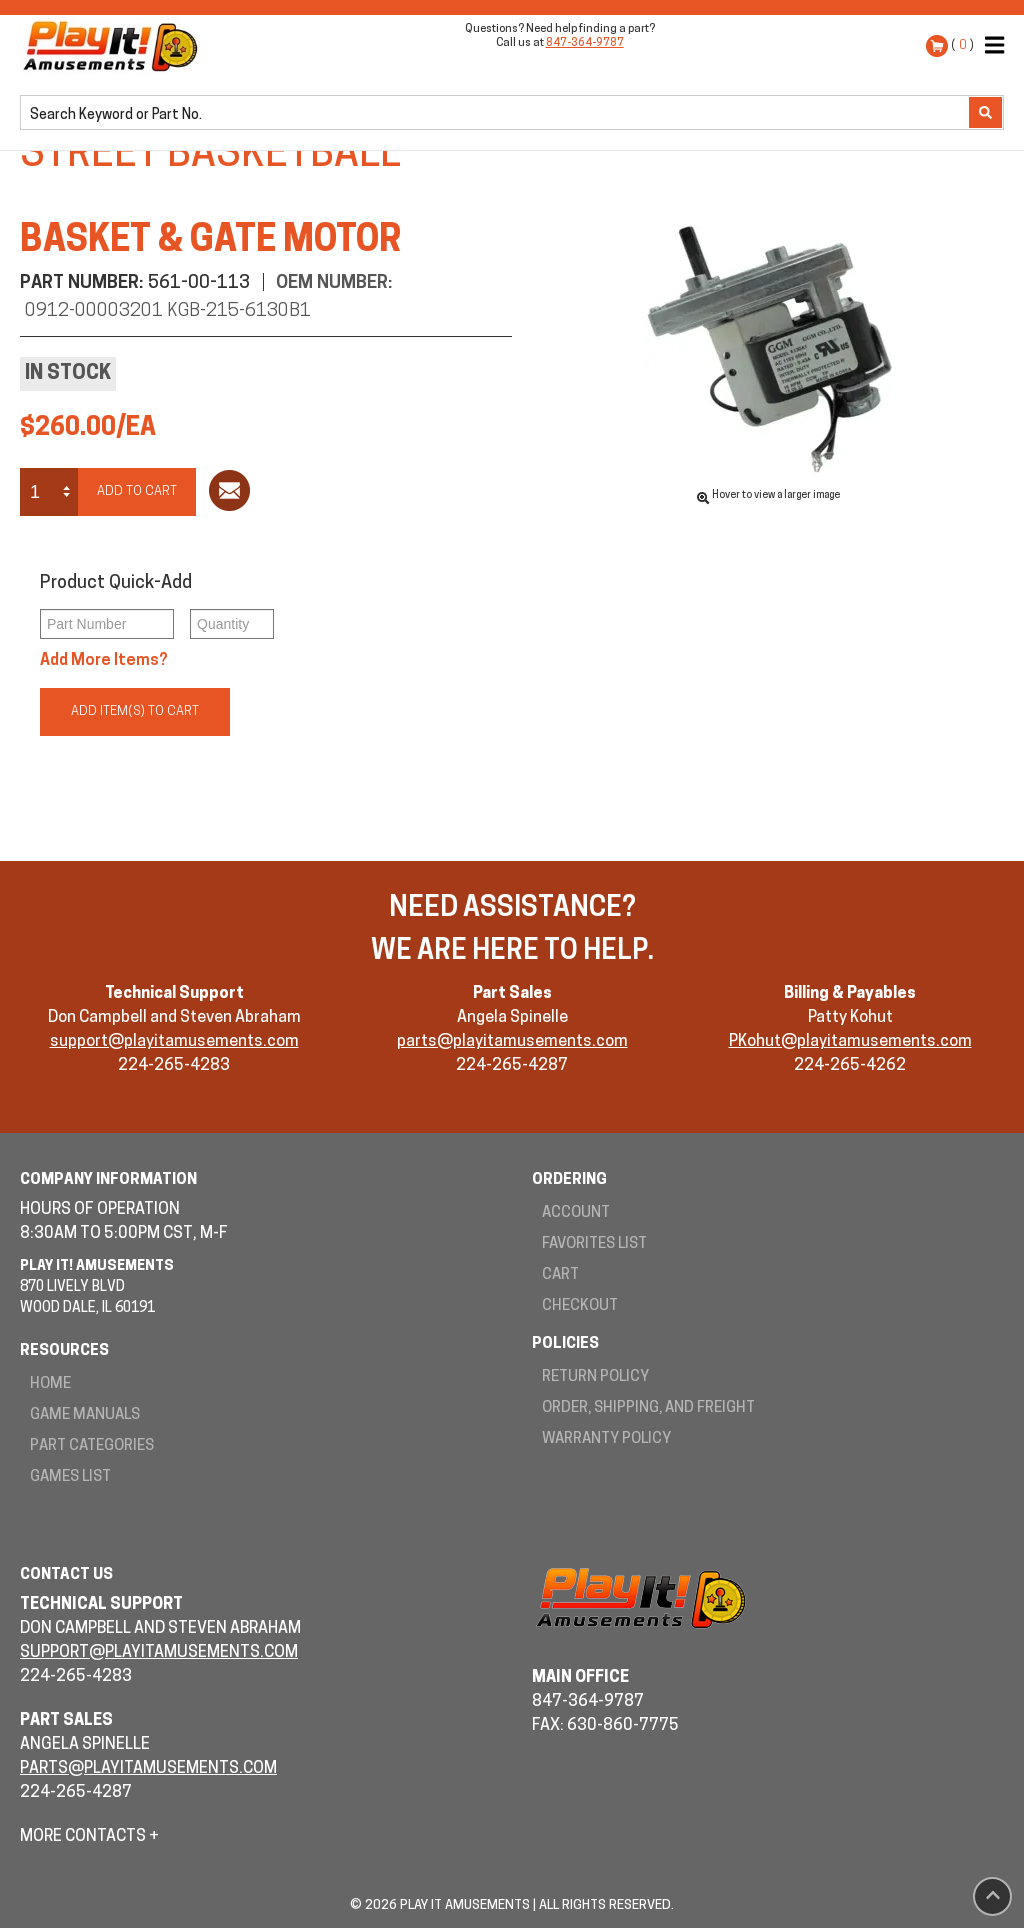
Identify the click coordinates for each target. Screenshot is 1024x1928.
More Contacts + (89, 1837)
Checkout (580, 1306)
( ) (962, 45)
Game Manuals (85, 1415)
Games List (70, 1477)
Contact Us (66, 1575)
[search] (496, 114)
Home (50, 1384)
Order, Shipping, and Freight (648, 1408)
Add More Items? (104, 661)
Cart (560, 1275)
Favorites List (594, 1244)
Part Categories (92, 1446)
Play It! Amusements (115, 46)
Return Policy (595, 1377)
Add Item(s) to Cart (135, 711)
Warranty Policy (606, 1439)
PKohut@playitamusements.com (850, 1042)
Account (576, 1213)
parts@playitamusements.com (512, 1042)
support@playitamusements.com (174, 1042)
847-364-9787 (585, 43)
